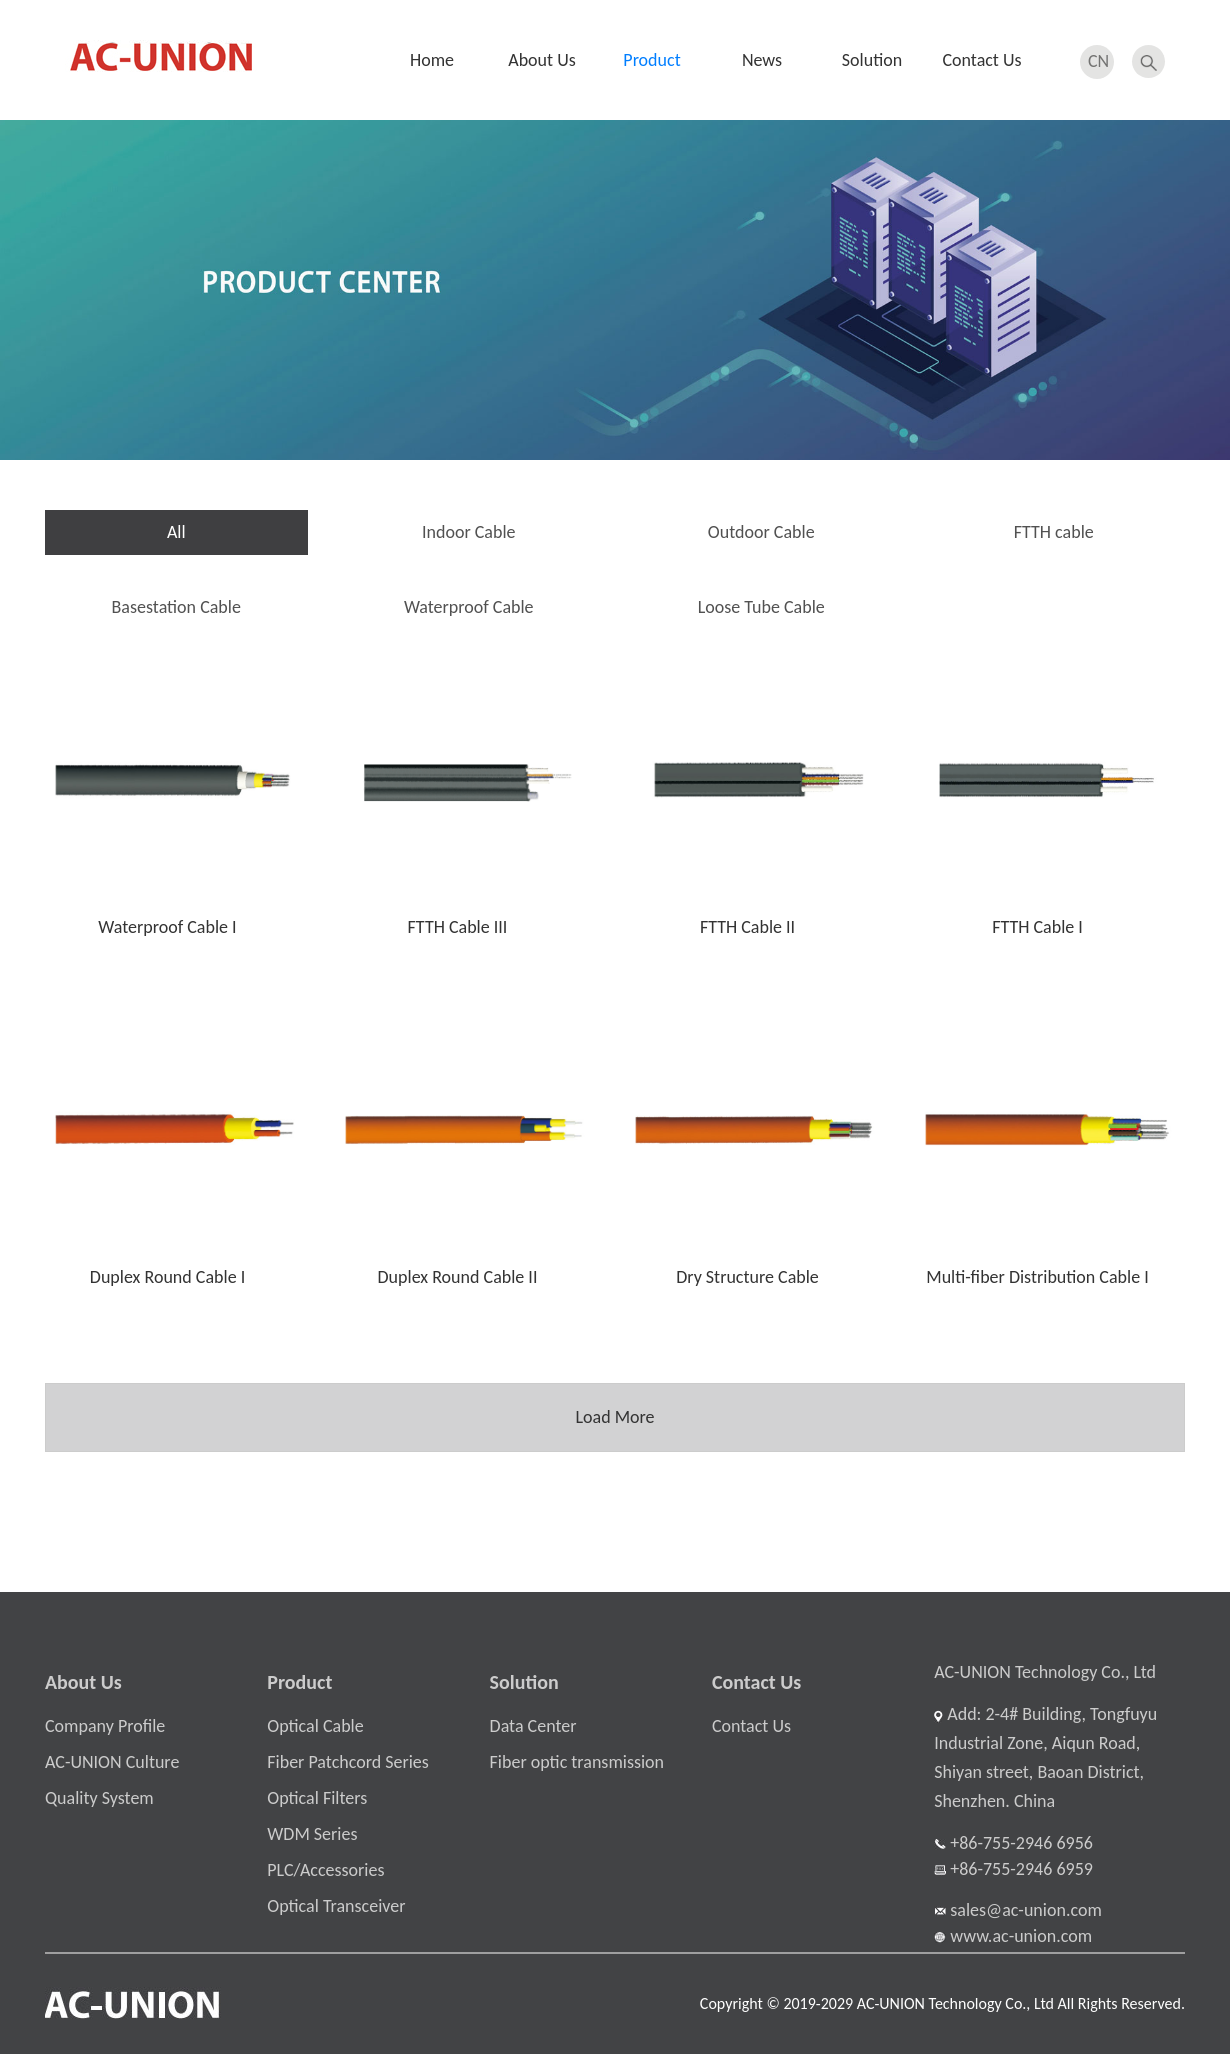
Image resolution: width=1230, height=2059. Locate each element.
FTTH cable (1054, 532)
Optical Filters (317, 1803)
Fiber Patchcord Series (348, 1767)
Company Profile (105, 1731)
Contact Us (981, 60)
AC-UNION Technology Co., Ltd (1045, 1677)
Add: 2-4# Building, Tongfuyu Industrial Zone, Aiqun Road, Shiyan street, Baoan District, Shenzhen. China (1045, 1762)
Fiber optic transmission (577, 1767)
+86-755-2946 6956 (1013, 1847)
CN (1098, 58)
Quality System (99, 1803)
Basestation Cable (176, 607)
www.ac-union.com (1013, 1940)
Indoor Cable (469, 532)
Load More (614, 1416)
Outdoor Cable (761, 532)
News (762, 60)
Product (651, 60)
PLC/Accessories (325, 1875)
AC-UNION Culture (112, 1767)
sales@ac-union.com (1018, 1914)
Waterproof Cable (469, 607)
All (176, 532)
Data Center (533, 1731)
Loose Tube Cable (761, 607)
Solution (872, 60)
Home (432, 60)
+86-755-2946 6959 (1013, 1873)
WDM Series (312, 1839)
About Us (542, 60)
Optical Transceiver (336, 1911)
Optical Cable (315, 1731)
